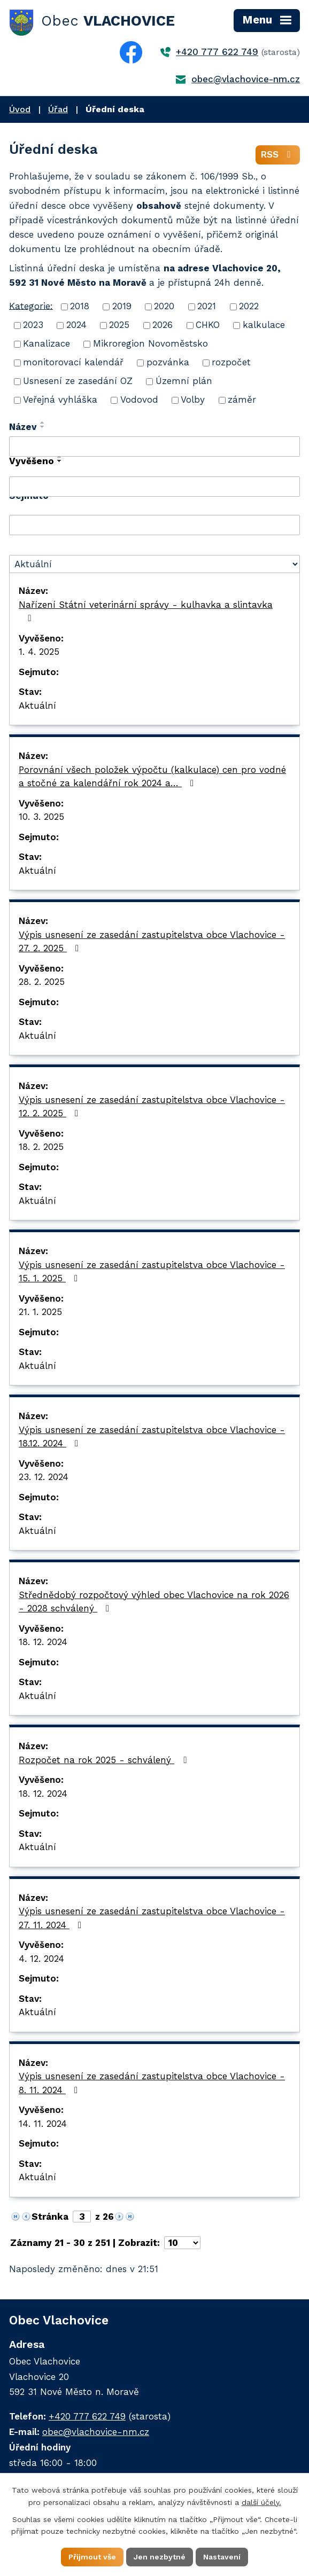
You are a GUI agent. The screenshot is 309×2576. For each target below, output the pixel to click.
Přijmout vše (92, 2556)
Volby (193, 399)
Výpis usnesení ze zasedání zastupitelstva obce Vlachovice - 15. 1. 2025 (152, 1271)
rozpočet (231, 362)
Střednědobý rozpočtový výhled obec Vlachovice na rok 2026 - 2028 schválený (154, 1602)
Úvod (19, 109)
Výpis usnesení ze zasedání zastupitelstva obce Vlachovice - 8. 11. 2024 (152, 2083)
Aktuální (37, 705)
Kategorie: (31, 305)
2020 (164, 306)
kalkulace (264, 324)
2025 (119, 324)
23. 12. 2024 (43, 1476)
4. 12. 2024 (41, 1958)
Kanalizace (46, 343)
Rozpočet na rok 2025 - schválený (104, 1760)
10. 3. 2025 (41, 816)
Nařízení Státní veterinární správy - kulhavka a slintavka (146, 611)
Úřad (58, 109)
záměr (242, 399)
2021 (206, 306)
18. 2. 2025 (41, 1146)
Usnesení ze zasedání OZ (78, 380)
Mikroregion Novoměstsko (150, 343)
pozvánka (167, 362)
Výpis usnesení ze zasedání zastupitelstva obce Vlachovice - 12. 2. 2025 (152, 1106)
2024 (76, 324)
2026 (162, 324)
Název (23, 426)
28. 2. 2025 (42, 981)
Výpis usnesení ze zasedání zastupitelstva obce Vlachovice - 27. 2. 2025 (152, 941)
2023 (33, 324)
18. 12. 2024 (43, 1642)
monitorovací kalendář (73, 362)
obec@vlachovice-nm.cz (245, 79)
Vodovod (139, 399)
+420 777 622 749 (217, 51)
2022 (249, 306)
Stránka (50, 2216)
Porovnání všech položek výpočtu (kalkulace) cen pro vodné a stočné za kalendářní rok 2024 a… (152, 776)
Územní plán (184, 380)
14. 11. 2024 (43, 2123)
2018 (79, 306)
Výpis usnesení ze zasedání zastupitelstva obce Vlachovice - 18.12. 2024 (152, 1436)
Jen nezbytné (160, 2556)
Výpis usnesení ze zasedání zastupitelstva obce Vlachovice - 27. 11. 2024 (152, 1918)
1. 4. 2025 (39, 651)
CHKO (208, 324)
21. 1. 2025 (40, 1311)
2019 (122, 306)
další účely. (261, 2502)
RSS (278, 154)
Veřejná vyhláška (60, 399)
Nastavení (222, 2556)
